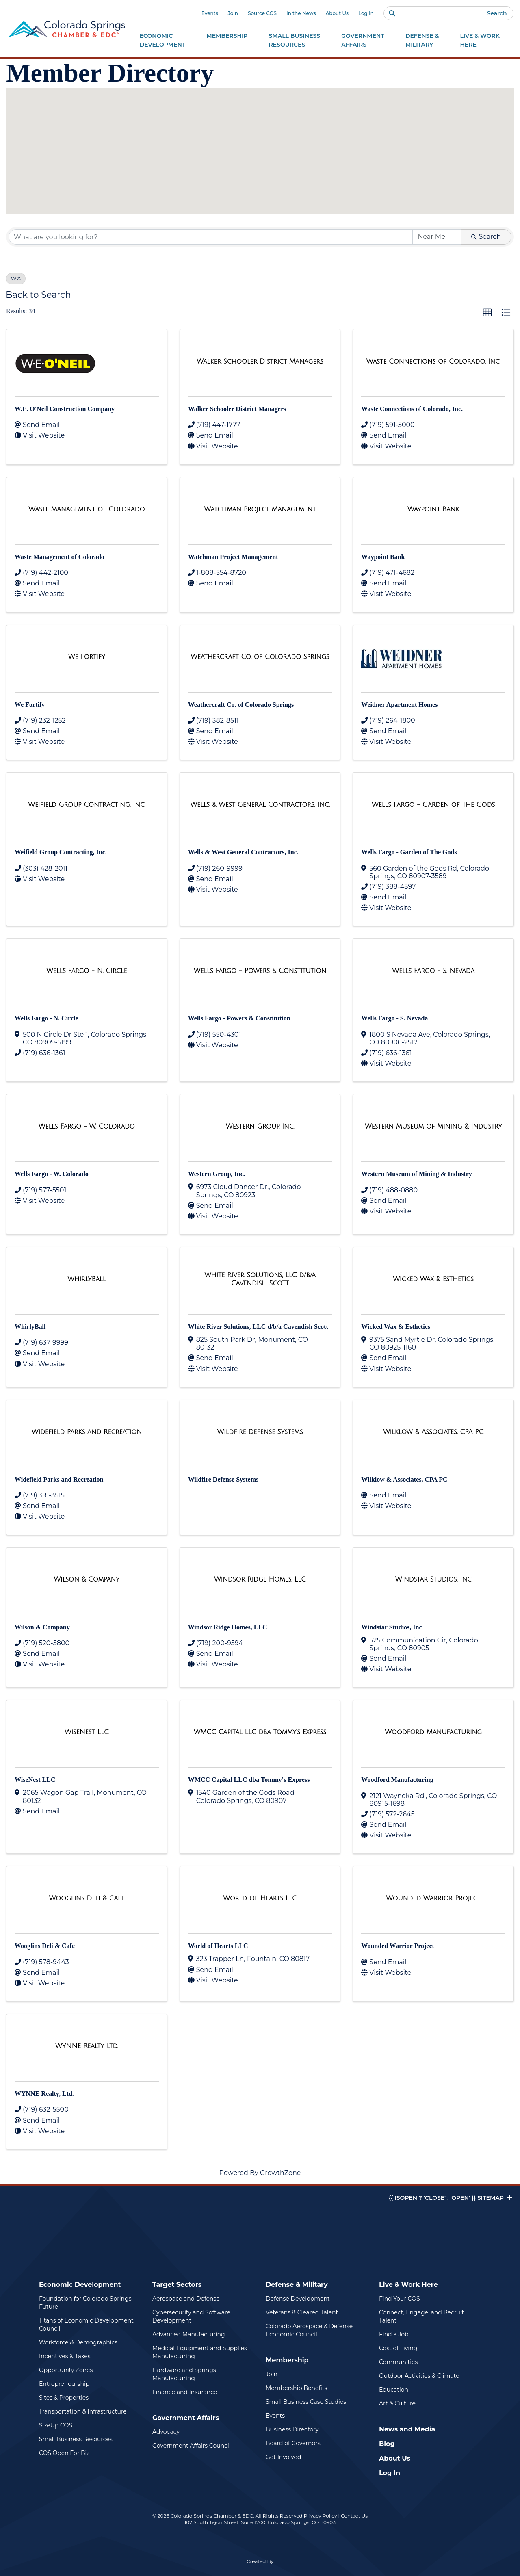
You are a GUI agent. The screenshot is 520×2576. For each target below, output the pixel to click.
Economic (163, 40)
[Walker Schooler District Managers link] (260, 361)
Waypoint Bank (383, 556)
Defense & (422, 40)
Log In (366, 13)
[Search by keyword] (211, 237)
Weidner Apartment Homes (399, 704)
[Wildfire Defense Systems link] (260, 1432)
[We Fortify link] (86, 657)
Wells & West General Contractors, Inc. (243, 852)
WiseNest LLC (35, 1779)
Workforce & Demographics (78, 2342)
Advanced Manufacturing (188, 2334)
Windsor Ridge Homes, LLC (227, 1627)
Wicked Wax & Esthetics (395, 1326)
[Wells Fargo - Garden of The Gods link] (433, 805)
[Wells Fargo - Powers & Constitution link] (260, 971)
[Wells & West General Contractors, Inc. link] (259, 805)
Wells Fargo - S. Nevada (394, 1018)
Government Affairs (185, 2418)
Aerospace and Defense (186, 2298)
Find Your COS (399, 2298)
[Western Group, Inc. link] (260, 1126)
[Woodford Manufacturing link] (433, 1732)
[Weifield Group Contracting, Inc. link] (86, 805)
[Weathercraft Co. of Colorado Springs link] (260, 657)
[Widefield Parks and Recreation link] (87, 1432)
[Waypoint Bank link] (433, 509)
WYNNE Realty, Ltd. (44, 2093)
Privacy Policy (320, 2516)
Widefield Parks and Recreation (59, 1479)
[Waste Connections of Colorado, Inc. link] (433, 361)
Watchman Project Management (233, 556)
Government (362, 40)
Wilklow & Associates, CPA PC (404, 1479)
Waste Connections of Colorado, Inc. (412, 408)
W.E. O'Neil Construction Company (65, 408)
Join (233, 13)
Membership (287, 2360)
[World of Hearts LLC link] (260, 1898)
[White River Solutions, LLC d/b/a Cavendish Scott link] (260, 1279)
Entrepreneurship (64, 2384)
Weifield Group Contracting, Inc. (61, 852)
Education (393, 2389)
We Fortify (30, 704)
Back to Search (38, 294)
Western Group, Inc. (216, 1173)
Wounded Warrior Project (397, 1945)
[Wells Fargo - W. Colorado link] (87, 1126)
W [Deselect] (16, 278)
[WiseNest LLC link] (87, 1732)
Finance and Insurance (184, 2392)
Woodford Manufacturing (397, 1779)
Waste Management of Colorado (59, 556)
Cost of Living (398, 2348)
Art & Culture (397, 2403)
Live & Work (480, 40)
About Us (337, 13)
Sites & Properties (64, 2397)
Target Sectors (177, 2284)
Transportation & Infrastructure (83, 2411)
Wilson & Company (42, 1627)
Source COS (262, 13)
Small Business (295, 40)
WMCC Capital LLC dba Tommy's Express (249, 1779)
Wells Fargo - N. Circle (46, 1018)
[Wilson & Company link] (86, 1579)
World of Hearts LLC (218, 1945)
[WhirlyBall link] (86, 1279)
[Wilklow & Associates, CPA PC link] (433, 1432)
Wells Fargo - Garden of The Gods (409, 852)
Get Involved (283, 2457)
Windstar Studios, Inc (391, 1627)
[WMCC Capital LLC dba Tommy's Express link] (260, 1732)
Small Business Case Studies (306, 2401)
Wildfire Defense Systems (223, 1479)
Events (210, 13)
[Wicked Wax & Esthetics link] (433, 1279)
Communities (398, 2362)
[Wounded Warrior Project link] (433, 1898)
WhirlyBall (30, 1326)
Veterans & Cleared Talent (302, 2312)
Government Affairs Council (191, 2445)
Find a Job (393, 2334)
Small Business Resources (76, 2439)
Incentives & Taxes (65, 2356)
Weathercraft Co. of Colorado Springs (241, 704)
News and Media (407, 2429)
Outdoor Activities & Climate (419, 2375)
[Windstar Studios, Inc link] (433, 1579)
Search (497, 13)
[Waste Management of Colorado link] (86, 509)
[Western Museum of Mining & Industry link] (433, 1126)
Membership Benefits (296, 2388)
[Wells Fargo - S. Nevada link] (433, 971)
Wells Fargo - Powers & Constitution (239, 1018)
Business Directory (292, 2429)
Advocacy (166, 2431)
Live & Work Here (408, 2284)
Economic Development (80, 2284)
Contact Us (354, 2516)
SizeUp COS (55, 2425)
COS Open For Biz (64, 2453)
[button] (251, 99)
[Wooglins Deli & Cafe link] (86, 1898)
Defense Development (298, 2298)
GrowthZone (280, 2173)
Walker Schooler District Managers (237, 408)
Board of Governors (293, 2443)
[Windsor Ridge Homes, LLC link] (260, 1579)
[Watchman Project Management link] (260, 509)
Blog (387, 2444)
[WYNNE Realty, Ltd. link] (86, 2046)
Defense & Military (297, 2284)
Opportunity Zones (66, 2370)
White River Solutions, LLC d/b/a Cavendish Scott (258, 1326)
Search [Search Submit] (486, 236)
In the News (301, 13)
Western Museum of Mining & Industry (416, 1173)
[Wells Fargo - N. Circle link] (86, 971)
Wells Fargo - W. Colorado (52, 1173)
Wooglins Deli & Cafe (45, 1945)
